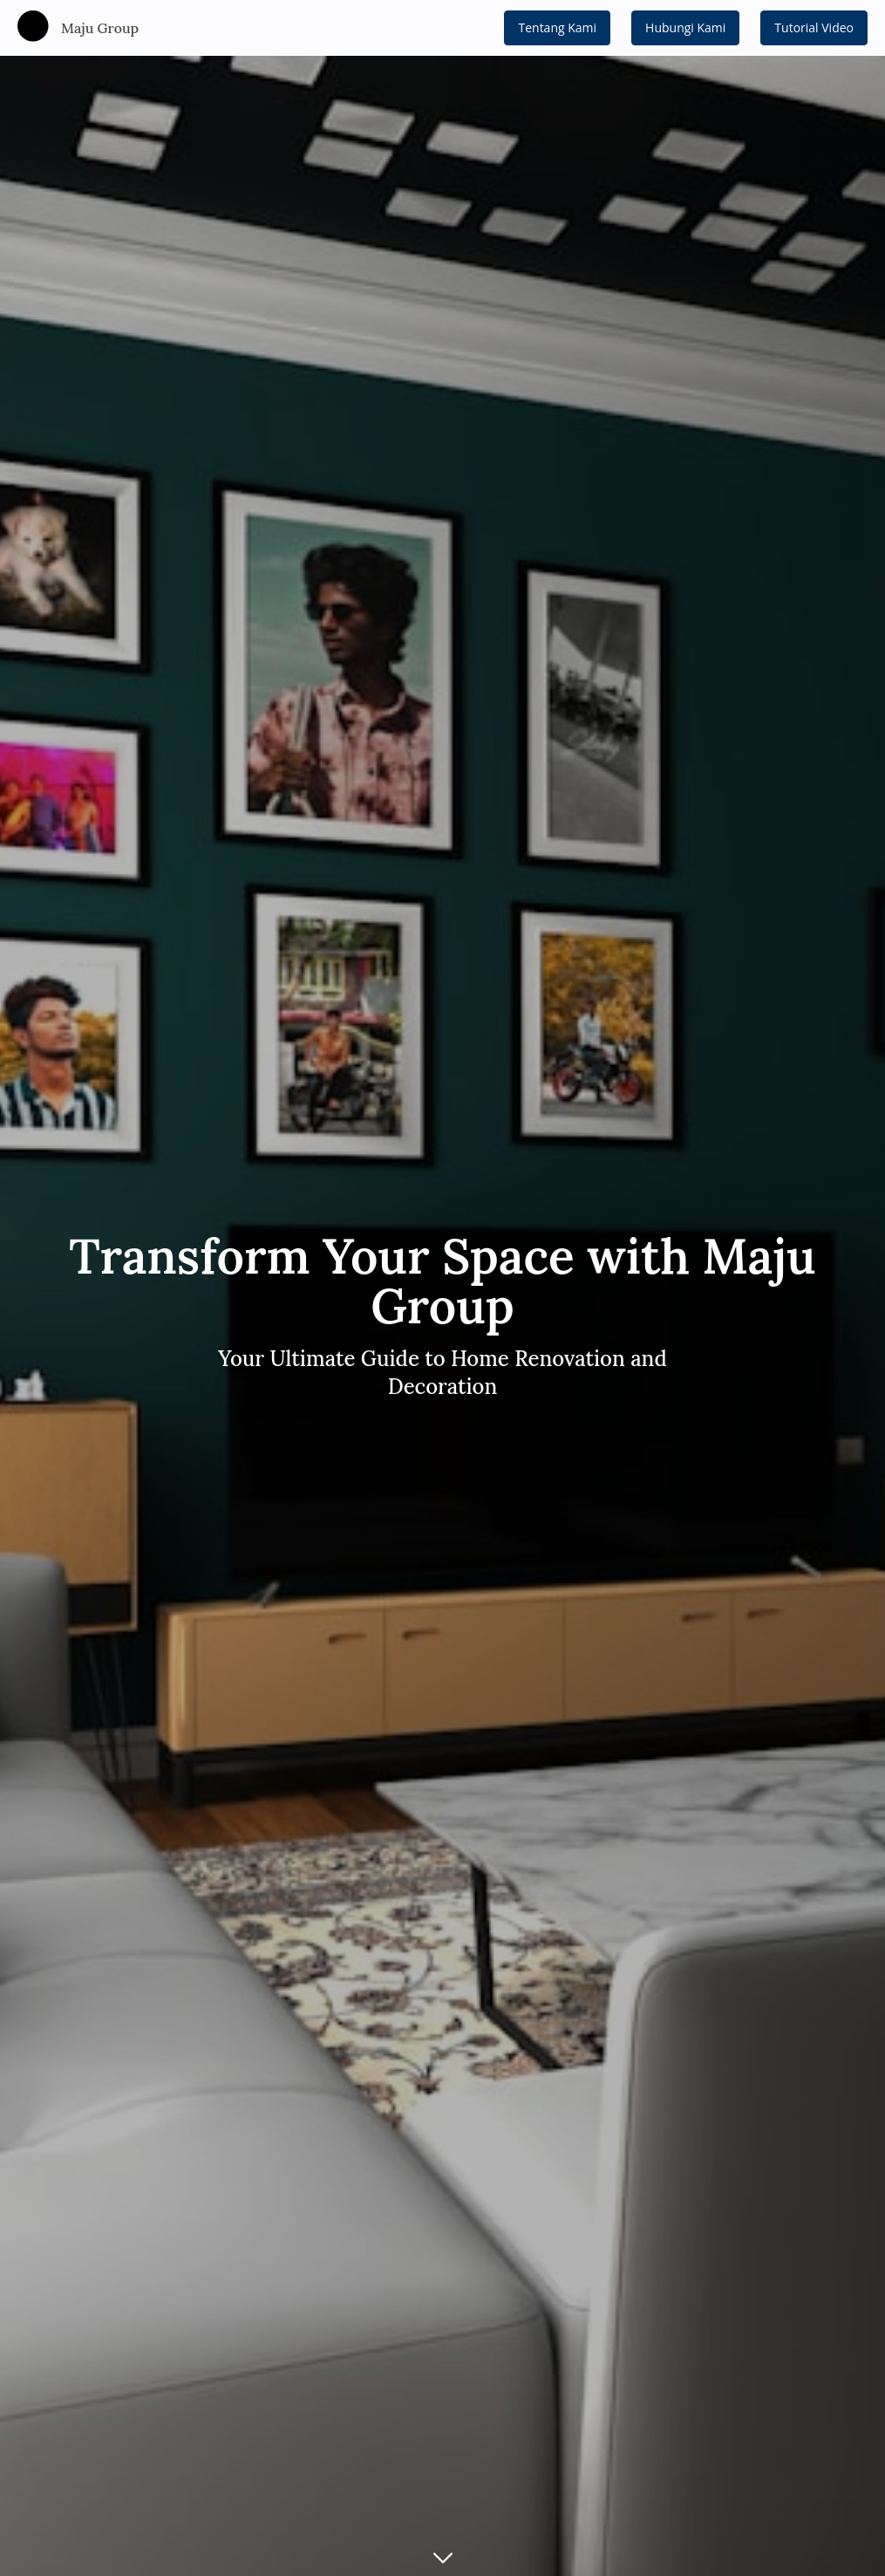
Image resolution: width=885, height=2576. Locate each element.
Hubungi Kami (685, 27)
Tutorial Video (814, 27)
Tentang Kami (557, 27)
